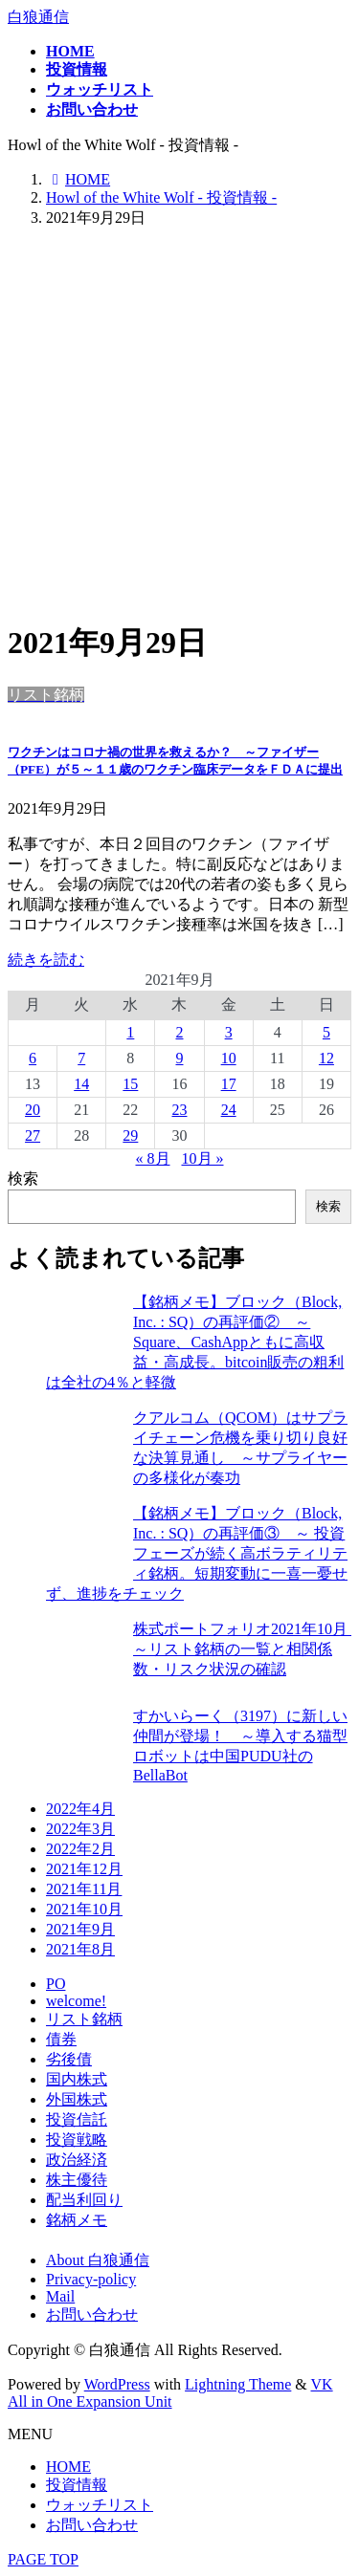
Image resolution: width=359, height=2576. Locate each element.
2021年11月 (84, 1889)
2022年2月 (80, 1849)
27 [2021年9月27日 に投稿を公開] (32, 1135)
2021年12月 (84, 1869)
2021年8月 (80, 1949)
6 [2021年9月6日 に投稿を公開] (32, 1058)
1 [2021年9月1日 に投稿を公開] (130, 1032)
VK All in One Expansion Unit (170, 2393)
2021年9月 (80, 1929)
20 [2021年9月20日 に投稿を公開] (32, 1110)
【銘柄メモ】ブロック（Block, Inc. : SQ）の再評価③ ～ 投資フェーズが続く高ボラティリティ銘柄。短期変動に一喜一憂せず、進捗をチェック (197, 1553)
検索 (23, 1178)
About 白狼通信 (97, 2260)
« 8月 (153, 1158)
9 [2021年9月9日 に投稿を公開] (179, 1058)
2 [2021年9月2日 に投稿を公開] (179, 1032)
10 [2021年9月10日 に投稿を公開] (228, 1058)
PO (55, 1984)
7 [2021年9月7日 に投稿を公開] (81, 1058)
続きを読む (46, 959)
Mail (60, 2296)
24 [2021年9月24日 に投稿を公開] (228, 1110)
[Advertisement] (179, 423)
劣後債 (69, 2059)
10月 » (203, 1158)
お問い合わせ (92, 2314)
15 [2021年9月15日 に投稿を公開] (130, 1084)
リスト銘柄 (84, 2019)
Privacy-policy (91, 2279)
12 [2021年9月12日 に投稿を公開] (326, 1058)
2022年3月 (80, 1829)
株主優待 (76, 2180)
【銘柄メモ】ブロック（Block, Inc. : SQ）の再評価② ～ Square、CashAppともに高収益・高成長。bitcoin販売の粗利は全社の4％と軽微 (195, 1342)
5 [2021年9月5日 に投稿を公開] (326, 1032)
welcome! (76, 2001)
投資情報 (76, 2485)
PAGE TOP (43, 2559)
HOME (68, 2466)
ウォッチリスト (99, 2505)
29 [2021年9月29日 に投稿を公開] (130, 1135)
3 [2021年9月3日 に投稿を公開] (229, 1032)
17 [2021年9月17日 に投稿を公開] (228, 1084)
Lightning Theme (238, 2384)
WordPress (117, 2384)
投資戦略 (76, 2139)
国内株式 (76, 2079)
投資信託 (76, 2119)
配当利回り (84, 2200)
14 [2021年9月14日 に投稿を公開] (81, 1084)
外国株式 (76, 2099)
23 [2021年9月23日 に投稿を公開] (179, 1110)
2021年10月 (84, 1909)
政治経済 (76, 2159)
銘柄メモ (76, 2220)
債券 (61, 2039)
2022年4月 (80, 1809)
